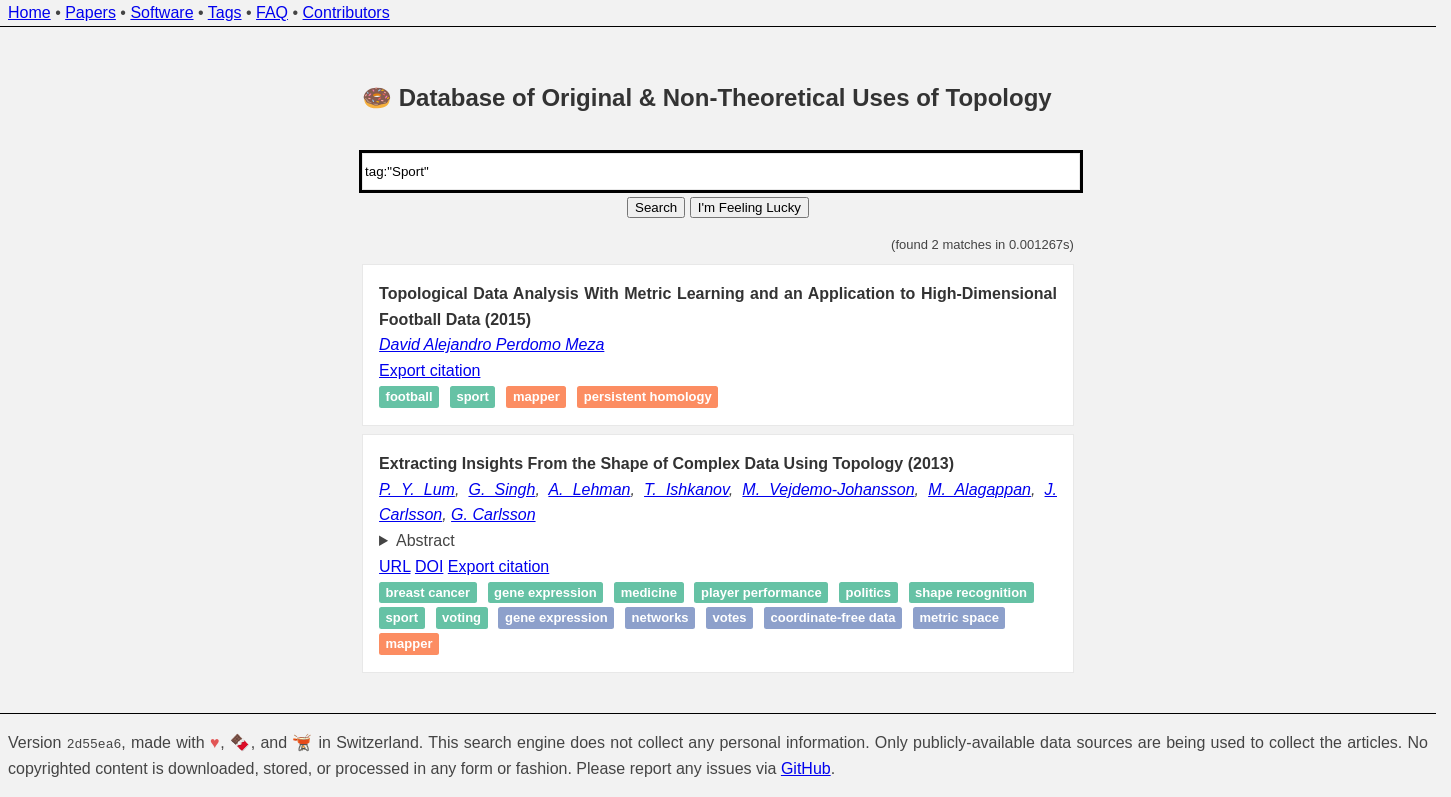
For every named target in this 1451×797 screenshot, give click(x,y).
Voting (461, 618)
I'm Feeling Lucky (749, 207)
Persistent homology (648, 397)
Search (656, 207)
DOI (429, 566)
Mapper (536, 397)
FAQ (272, 12)
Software (161, 12)
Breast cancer (428, 592)
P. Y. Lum (417, 489)
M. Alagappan (979, 489)
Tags (225, 12)
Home (29, 12)
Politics (869, 592)
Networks (660, 618)
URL (394, 566)
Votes (730, 618)
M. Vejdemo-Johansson (828, 489)
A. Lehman (589, 489)
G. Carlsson (493, 514)
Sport (472, 397)
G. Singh (501, 489)
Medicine (649, 592)
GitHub (806, 767)
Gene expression (545, 592)
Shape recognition (971, 592)
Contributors (346, 12)
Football (409, 397)
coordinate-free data (832, 618)
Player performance (761, 592)
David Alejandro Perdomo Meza (491, 344)
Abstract (425, 540)
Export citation (429, 370)
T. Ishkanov (686, 489)
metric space (959, 618)
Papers (90, 12)
